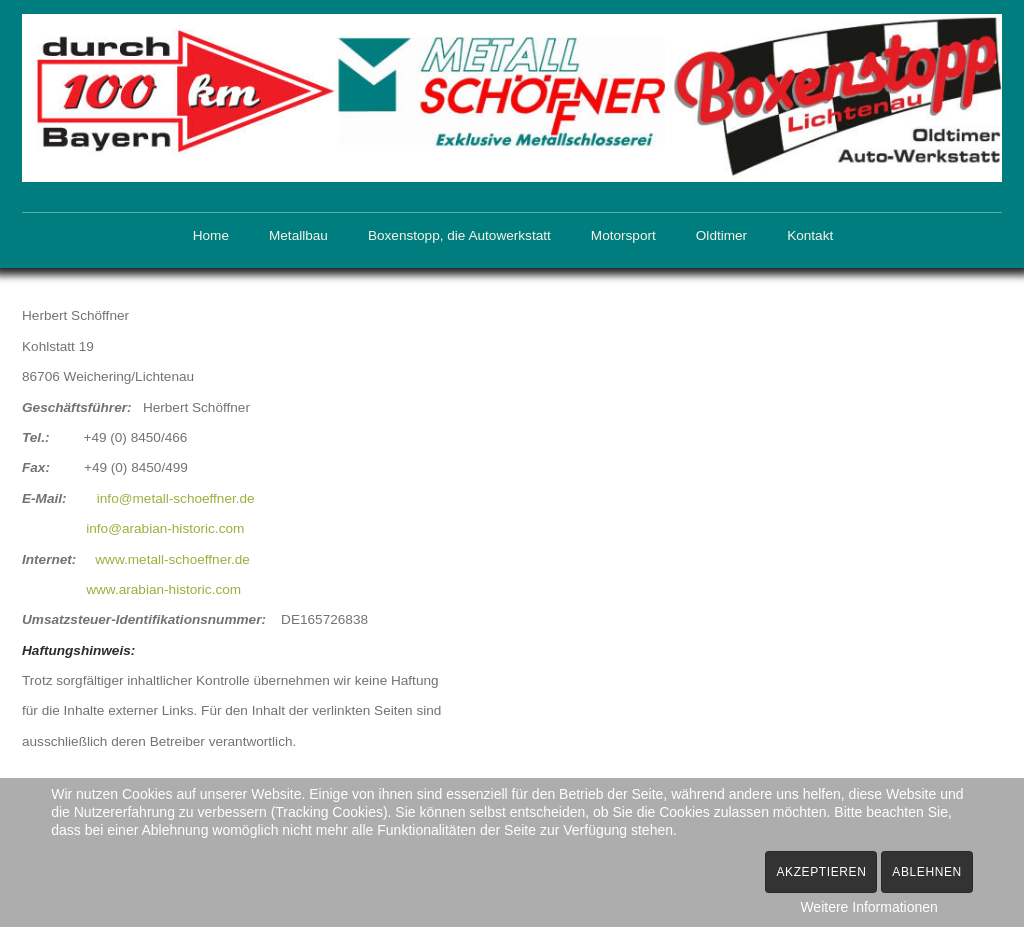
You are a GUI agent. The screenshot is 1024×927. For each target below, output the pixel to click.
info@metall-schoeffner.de (176, 496)
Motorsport (623, 235)
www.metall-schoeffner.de (172, 556)
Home (211, 235)
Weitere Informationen (868, 907)
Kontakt (810, 235)
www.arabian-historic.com (163, 587)
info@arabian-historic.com (165, 526)
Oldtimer (721, 235)
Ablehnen (927, 872)
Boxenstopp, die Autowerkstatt (459, 235)
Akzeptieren (821, 872)
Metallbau (298, 235)
